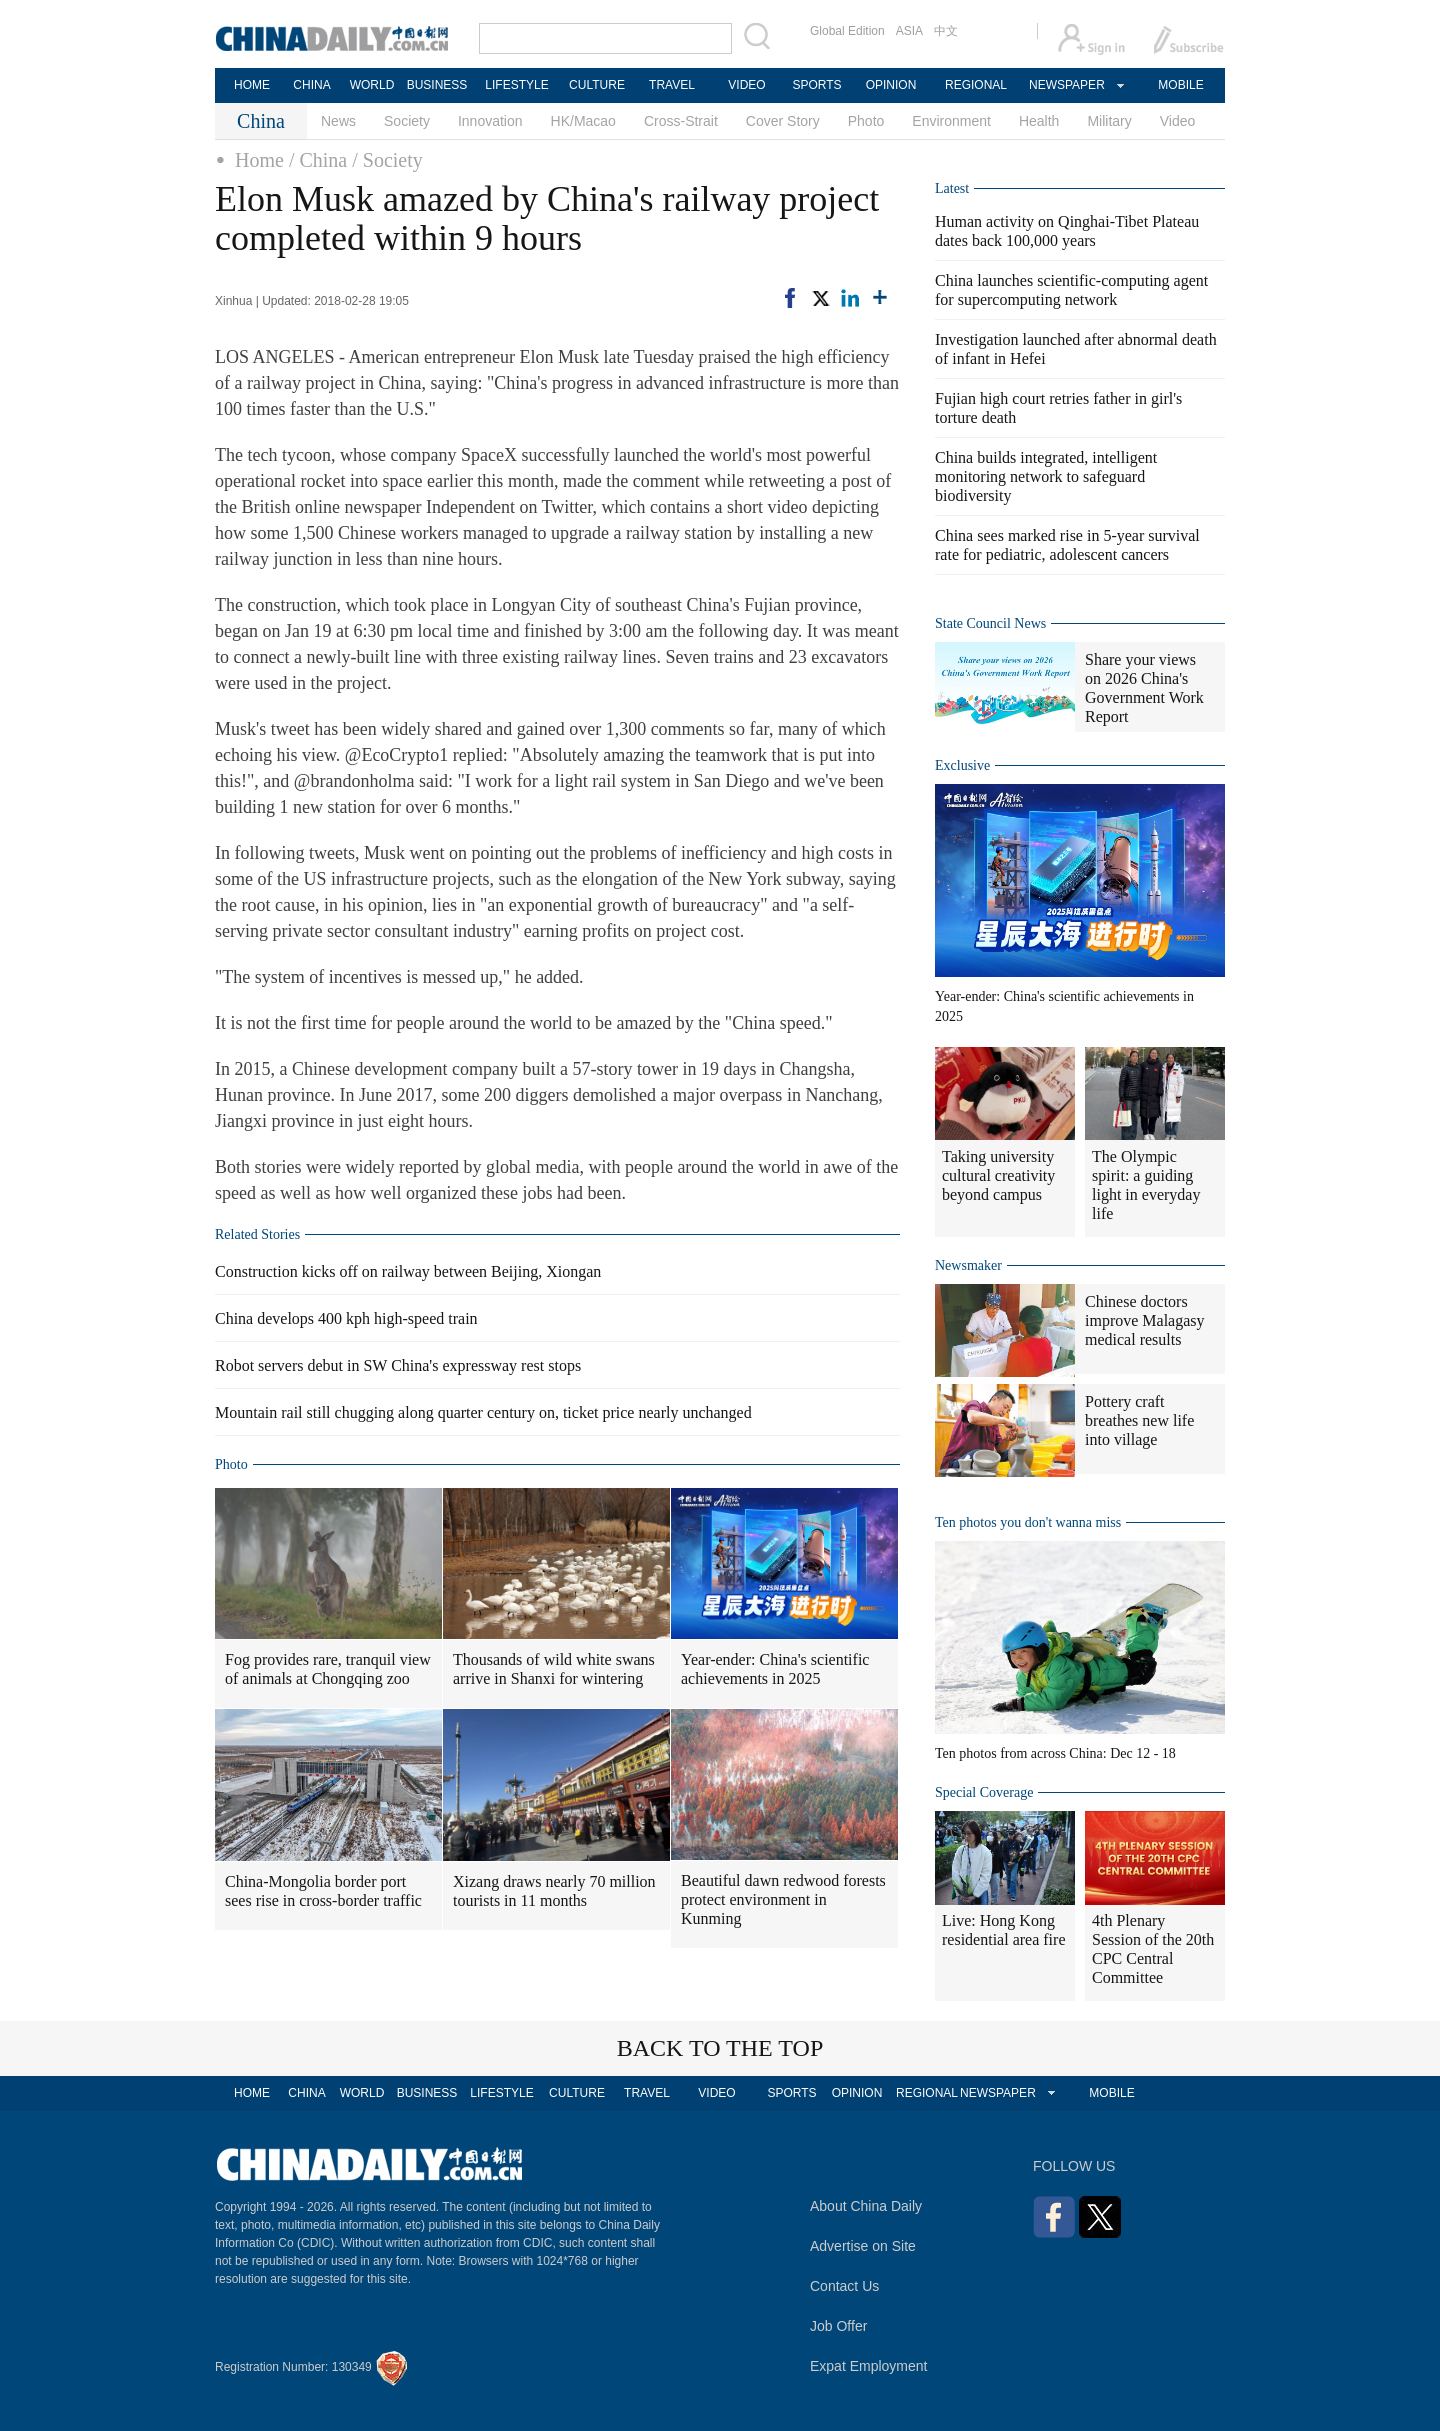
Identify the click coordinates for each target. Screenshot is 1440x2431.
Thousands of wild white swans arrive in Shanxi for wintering (554, 1669)
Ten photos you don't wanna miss (1028, 1522)
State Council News (990, 623)
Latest (952, 188)
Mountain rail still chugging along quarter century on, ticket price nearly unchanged (483, 1412)
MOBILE (1180, 85)
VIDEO (746, 85)
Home (259, 160)
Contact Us (844, 2286)
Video (1178, 121)
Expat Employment (869, 2366)
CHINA (311, 85)
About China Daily (866, 2206)
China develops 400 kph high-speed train (346, 1318)
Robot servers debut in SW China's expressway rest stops (398, 1365)
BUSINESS (437, 85)
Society (407, 121)
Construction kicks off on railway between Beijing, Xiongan (408, 1271)
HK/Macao (583, 121)
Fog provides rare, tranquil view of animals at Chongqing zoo (328, 1669)
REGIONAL (976, 85)
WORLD (372, 85)
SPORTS (816, 85)
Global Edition (847, 31)
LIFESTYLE (516, 85)
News (338, 121)
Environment (951, 121)
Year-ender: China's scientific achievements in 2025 (775, 1669)
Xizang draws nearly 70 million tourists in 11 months (554, 1891)
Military (1109, 121)
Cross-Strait (681, 121)
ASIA (909, 31)
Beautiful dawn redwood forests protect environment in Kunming (783, 1899)
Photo (866, 121)
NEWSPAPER (1066, 85)
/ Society (387, 160)
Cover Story (783, 121)
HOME (252, 85)
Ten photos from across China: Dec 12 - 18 (1055, 1753)
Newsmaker (968, 1265)
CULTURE (597, 85)
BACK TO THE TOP (720, 2048)
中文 (946, 31)
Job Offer (838, 2326)
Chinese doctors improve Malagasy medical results (1145, 1320)
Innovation (490, 121)
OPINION (891, 85)
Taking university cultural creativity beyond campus (998, 1175)
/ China (318, 160)
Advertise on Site (863, 2246)
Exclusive (962, 765)
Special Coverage (984, 1792)
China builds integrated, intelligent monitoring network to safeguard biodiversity (1046, 476)
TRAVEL (672, 85)
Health (1039, 121)
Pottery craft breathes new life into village (1139, 1420)
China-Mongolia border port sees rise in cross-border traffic (323, 1891)
